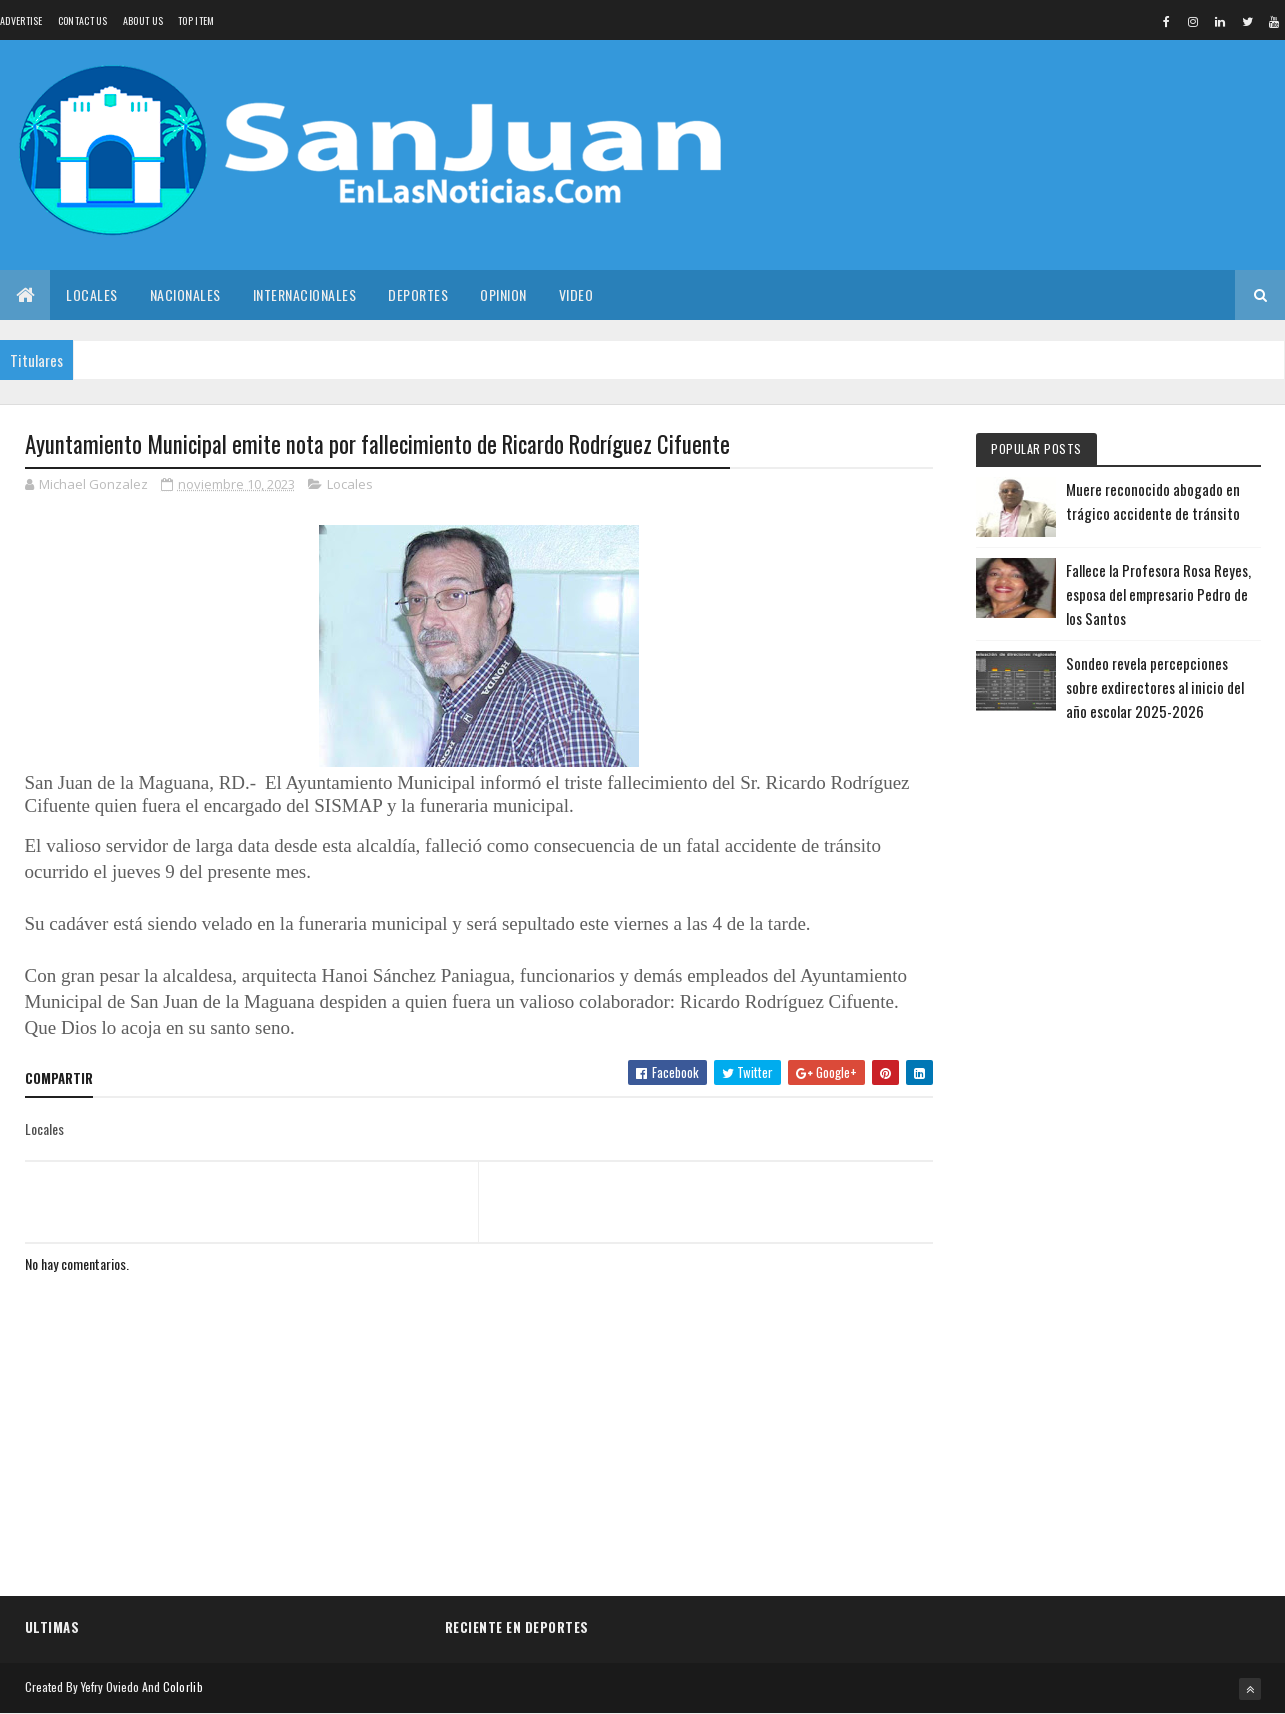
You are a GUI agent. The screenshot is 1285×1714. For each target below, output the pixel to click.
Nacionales (185, 294)
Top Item (196, 20)
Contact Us (83, 20)
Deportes (418, 294)
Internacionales (305, 294)
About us (143, 20)
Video (576, 294)
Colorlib (183, 1686)
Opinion (503, 294)
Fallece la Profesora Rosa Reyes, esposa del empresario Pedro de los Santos (1158, 594)
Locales (92, 294)
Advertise (21, 20)
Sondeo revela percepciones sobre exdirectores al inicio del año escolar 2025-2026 (1155, 687)
